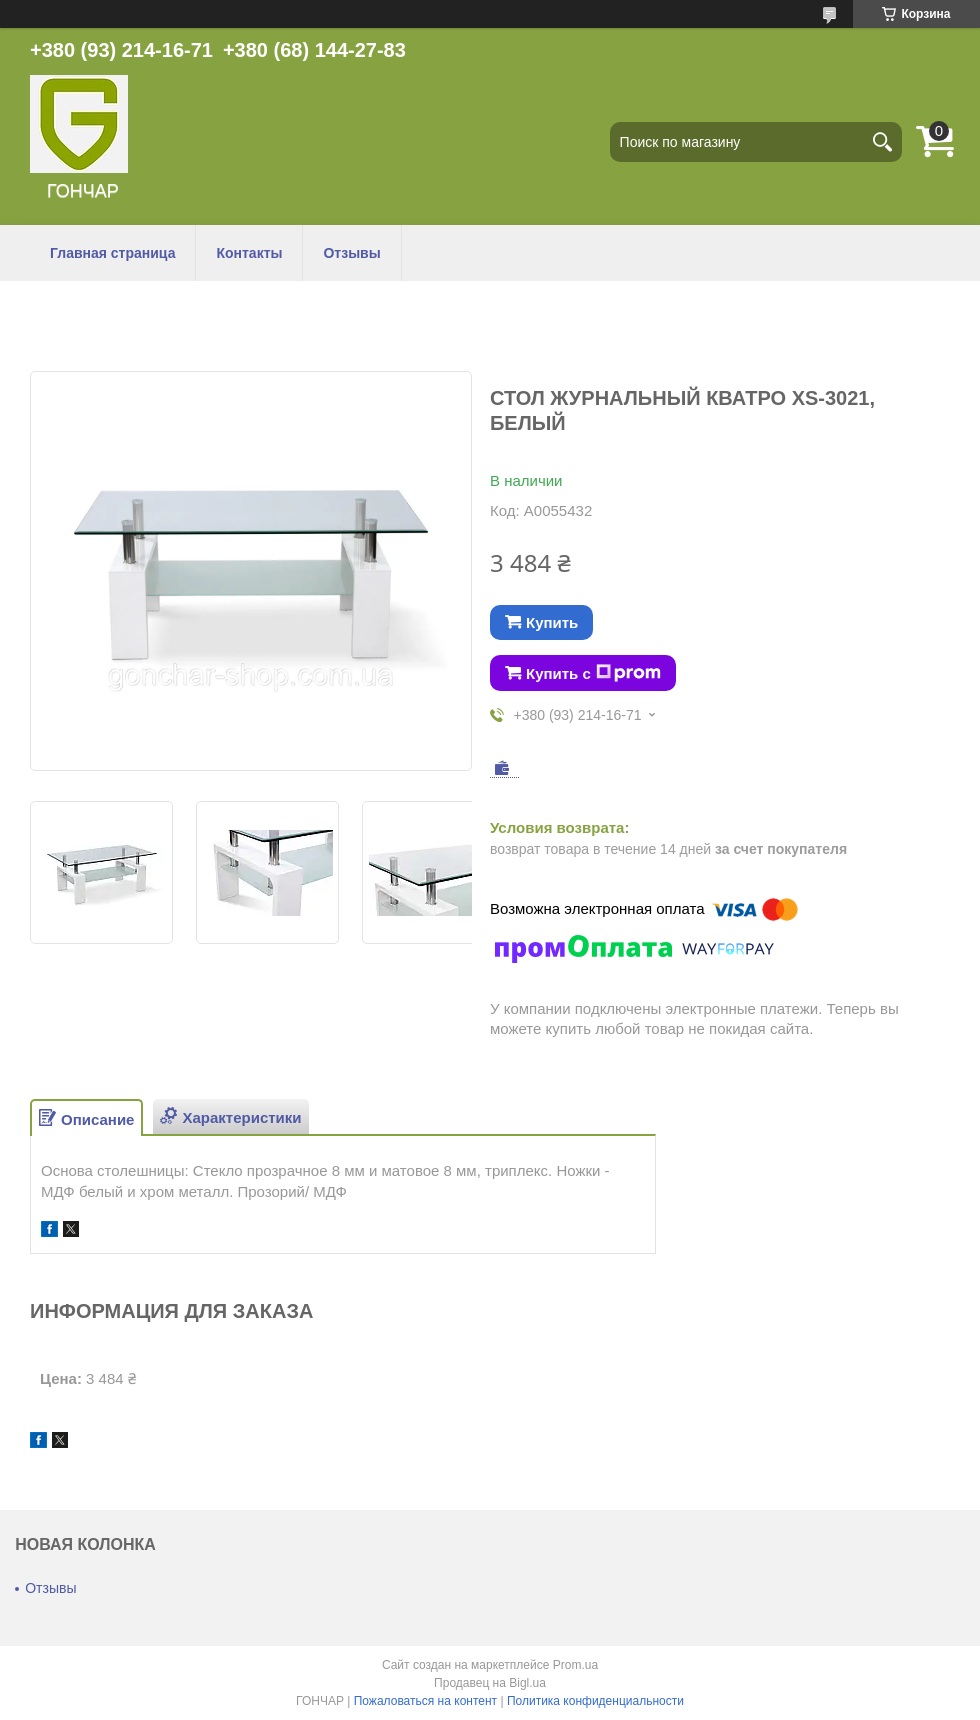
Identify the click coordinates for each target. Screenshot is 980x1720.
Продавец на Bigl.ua (490, 1683)
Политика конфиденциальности (595, 1701)
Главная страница (112, 253)
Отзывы (351, 253)
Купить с (593, 673)
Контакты (249, 253)
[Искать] (882, 142)
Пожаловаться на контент (425, 1701)
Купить (552, 622)
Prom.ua (575, 1665)
